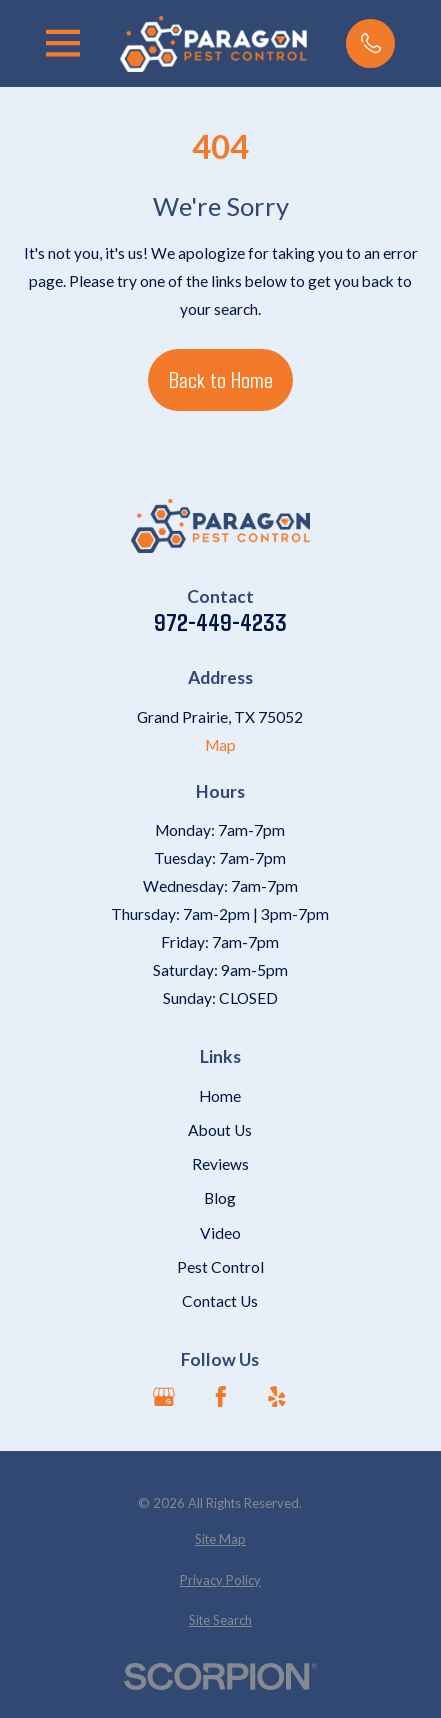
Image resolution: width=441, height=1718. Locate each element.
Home (220, 1096)
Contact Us (220, 1301)
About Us (220, 1130)
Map (220, 745)
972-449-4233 (220, 622)
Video (220, 1233)
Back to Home (221, 379)
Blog (220, 1198)
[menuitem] (220, 1539)
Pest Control (220, 1267)
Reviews (220, 1164)
